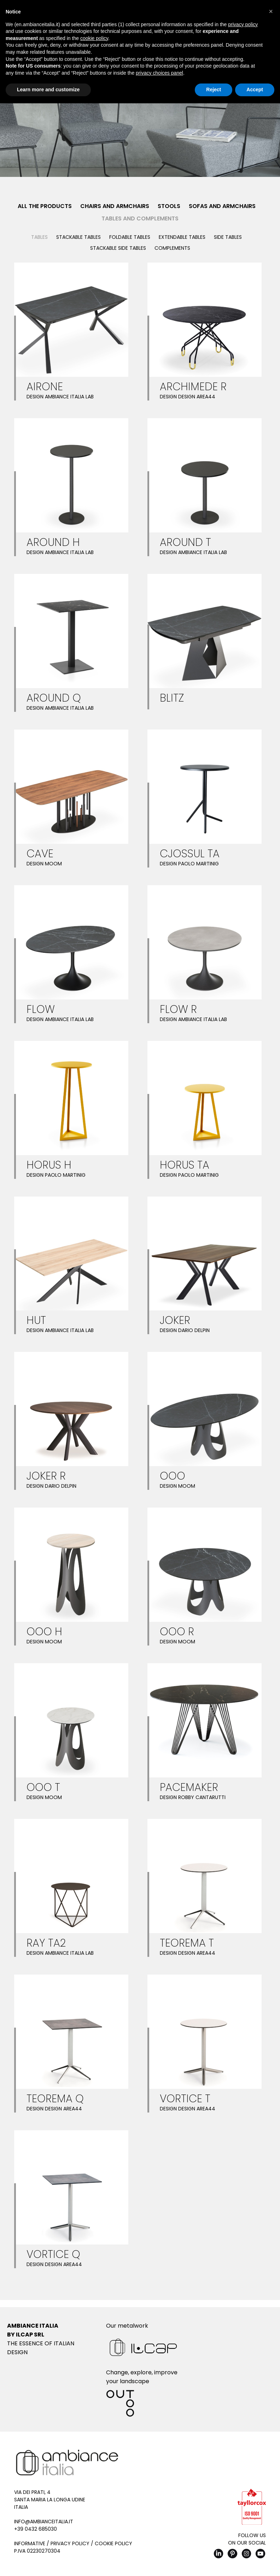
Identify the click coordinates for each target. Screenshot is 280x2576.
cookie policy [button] (94, 38)
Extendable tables (182, 237)
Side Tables (228, 237)
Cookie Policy (113, 2543)
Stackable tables (78, 237)
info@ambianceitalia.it (43, 2521)
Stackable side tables (118, 248)
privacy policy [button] (243, 24)
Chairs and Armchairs (114, 206)
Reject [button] (213, 89)
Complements (172, 248)
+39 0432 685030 (35, 2528)
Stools (169, 206)
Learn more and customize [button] (48, 89)
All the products (45, 206)
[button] (270, 11)
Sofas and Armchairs (222, 206)
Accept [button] (254, 89)
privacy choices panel (159, 73)
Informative (29, 2543)
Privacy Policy (70, 2543)
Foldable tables (129, 237)
